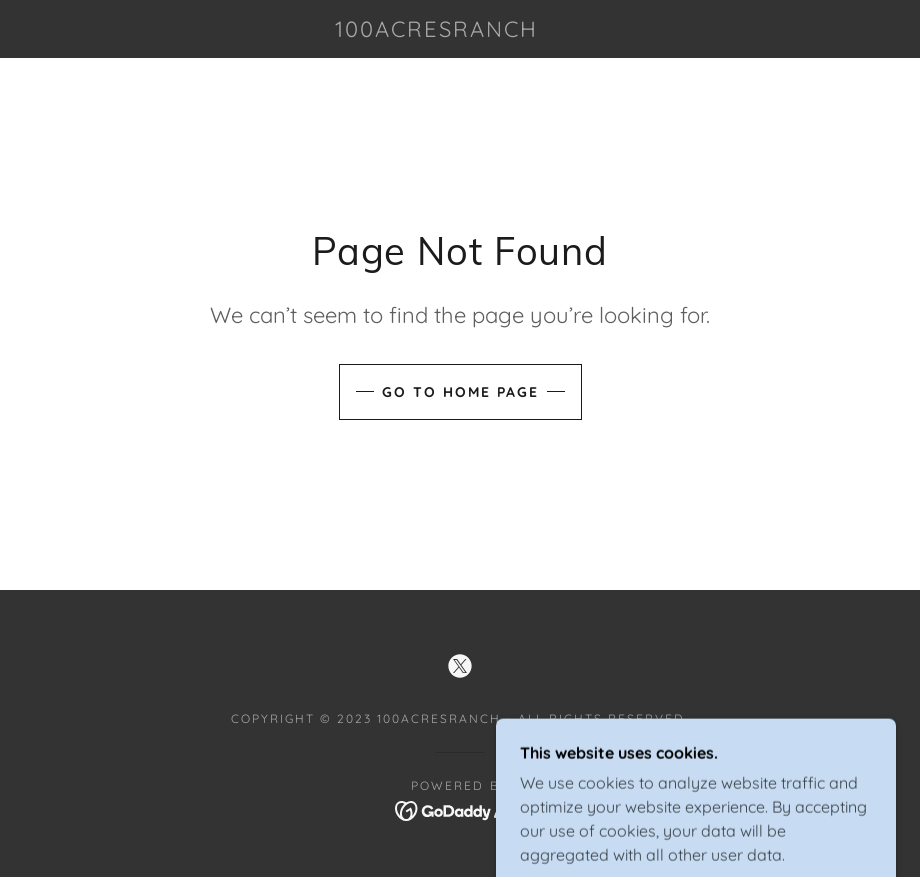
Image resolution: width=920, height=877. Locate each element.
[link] (436, 31)
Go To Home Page (460, 392)
